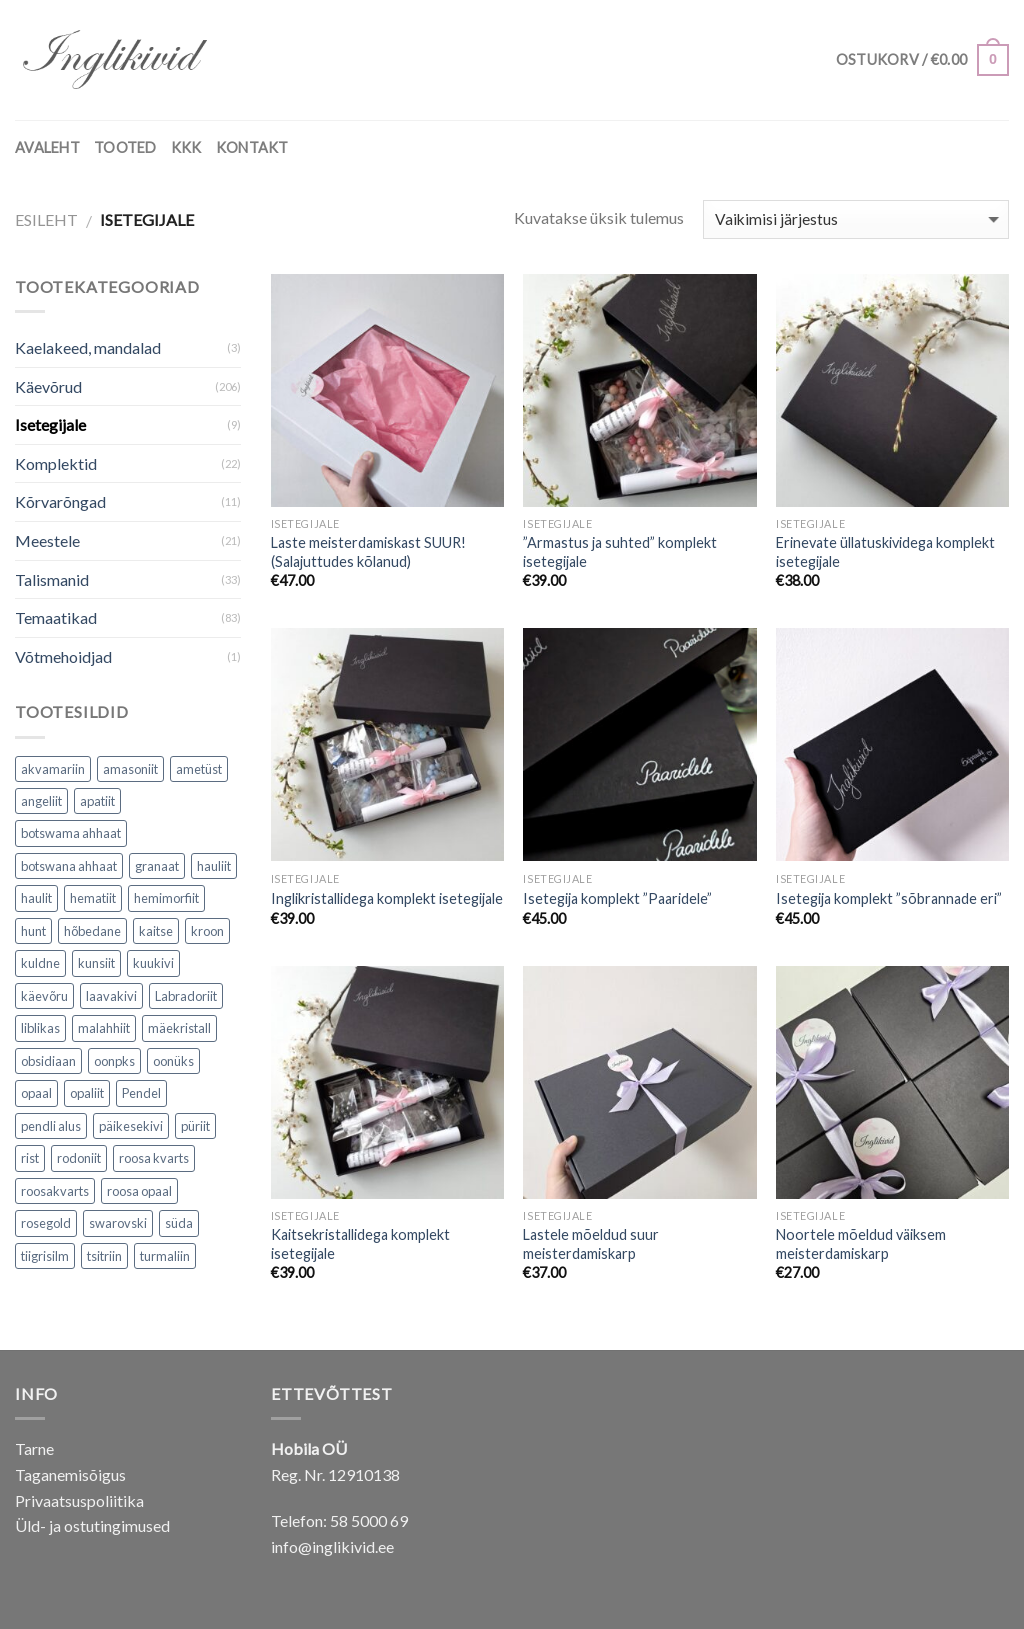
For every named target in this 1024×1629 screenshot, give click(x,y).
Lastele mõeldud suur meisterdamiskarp (591, 1244)
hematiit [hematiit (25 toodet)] (93, 898)
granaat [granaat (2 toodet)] (157, 866)
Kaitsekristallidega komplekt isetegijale (360, 1244)
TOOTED (125, 147)
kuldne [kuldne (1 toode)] (40, 963)
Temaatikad (56, 617)
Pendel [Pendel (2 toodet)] (141, 1093)
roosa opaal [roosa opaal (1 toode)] (139, 1191)
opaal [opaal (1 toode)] (36, 1093)
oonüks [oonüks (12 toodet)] (173, 1061)
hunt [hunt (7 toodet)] (33, 931)
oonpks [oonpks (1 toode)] (114, 1061)
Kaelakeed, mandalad (88, 347)
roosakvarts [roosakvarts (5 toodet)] (55, 1191)
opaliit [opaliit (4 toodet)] (87, 1093)
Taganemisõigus (70, 1474)
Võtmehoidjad (63, 656)
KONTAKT (252, 147)
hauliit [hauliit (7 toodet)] (214, 866)
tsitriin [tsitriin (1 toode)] (104, 1256)
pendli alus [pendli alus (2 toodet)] (51, 1126)
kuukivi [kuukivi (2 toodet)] (153, 963)
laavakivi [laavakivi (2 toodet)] (111, 996)
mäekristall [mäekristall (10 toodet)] (179, 1028)
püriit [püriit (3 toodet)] (195, 1126)
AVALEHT (47, 147)
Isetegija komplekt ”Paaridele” (617, 898)
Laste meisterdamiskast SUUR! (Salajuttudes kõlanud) (368, 552)
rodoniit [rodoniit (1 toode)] (79, 1158)
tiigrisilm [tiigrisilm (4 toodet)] (45, 1256)
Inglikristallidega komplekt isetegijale (387, 898)
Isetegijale (50, 424)
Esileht (46, 219)
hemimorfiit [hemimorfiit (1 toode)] (166, 898)
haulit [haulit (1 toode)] (36, 898)
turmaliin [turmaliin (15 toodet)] (165, 1256)
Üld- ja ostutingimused (92, 1525)
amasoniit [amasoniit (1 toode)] (130, 769)
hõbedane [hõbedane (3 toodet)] (92, 931)
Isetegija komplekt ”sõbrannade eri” (889, 898)
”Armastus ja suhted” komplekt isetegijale (620, 552)
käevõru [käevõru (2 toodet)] (44, 996)
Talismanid (52, 579)
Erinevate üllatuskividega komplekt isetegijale (885, 552)
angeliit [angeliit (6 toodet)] (41, 801)
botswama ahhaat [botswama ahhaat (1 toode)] (71, 833)
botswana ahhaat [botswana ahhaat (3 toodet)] (69, 866)
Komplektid (56, 463)
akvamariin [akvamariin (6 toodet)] (53, 769)
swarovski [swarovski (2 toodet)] (118, 1223)
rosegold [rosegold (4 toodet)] (46, 1223)
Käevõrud (48, 386)
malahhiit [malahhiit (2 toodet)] (104, 1028)
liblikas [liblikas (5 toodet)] (40, 1028)
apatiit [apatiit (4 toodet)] (97, 801)
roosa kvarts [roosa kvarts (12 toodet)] (154, 1158)
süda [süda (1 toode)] (179, 1223)
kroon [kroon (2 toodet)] (207, 931)
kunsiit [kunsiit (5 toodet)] (96, 963)
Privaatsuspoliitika (79, 1500)
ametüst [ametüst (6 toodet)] (199, 769)
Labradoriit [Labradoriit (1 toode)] (186, 996)
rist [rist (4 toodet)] (30, 1158)
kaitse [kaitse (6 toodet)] (156, 931)
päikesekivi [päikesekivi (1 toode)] (131, 1126)
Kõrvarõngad (60, 501)
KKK (186, 147)
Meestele (47, 540)
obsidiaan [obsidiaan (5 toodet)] (48, 1061)
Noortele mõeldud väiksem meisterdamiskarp (861, 1244)
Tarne (34, 1448)
